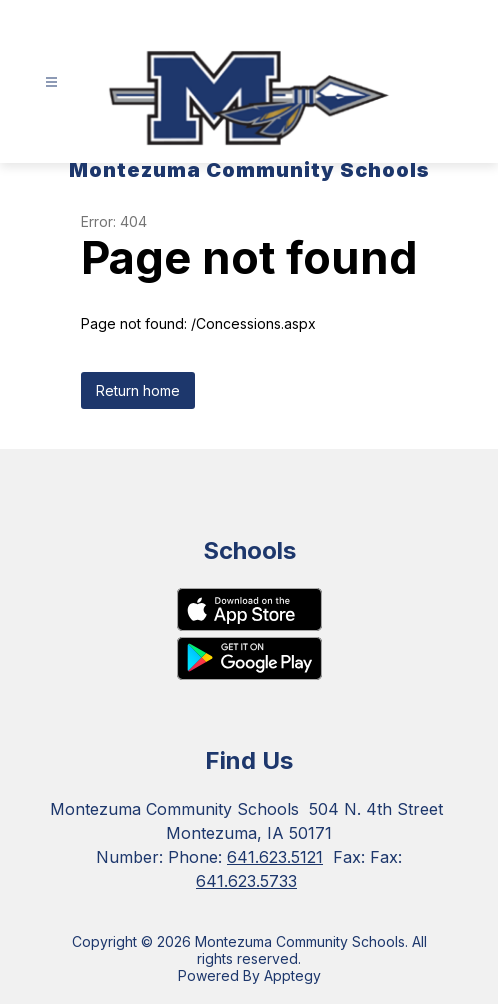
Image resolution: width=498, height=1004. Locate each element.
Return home (138, 390)
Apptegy (292, 975)
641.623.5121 (275, 857)
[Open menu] (51, 82)
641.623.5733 (246, 881)
